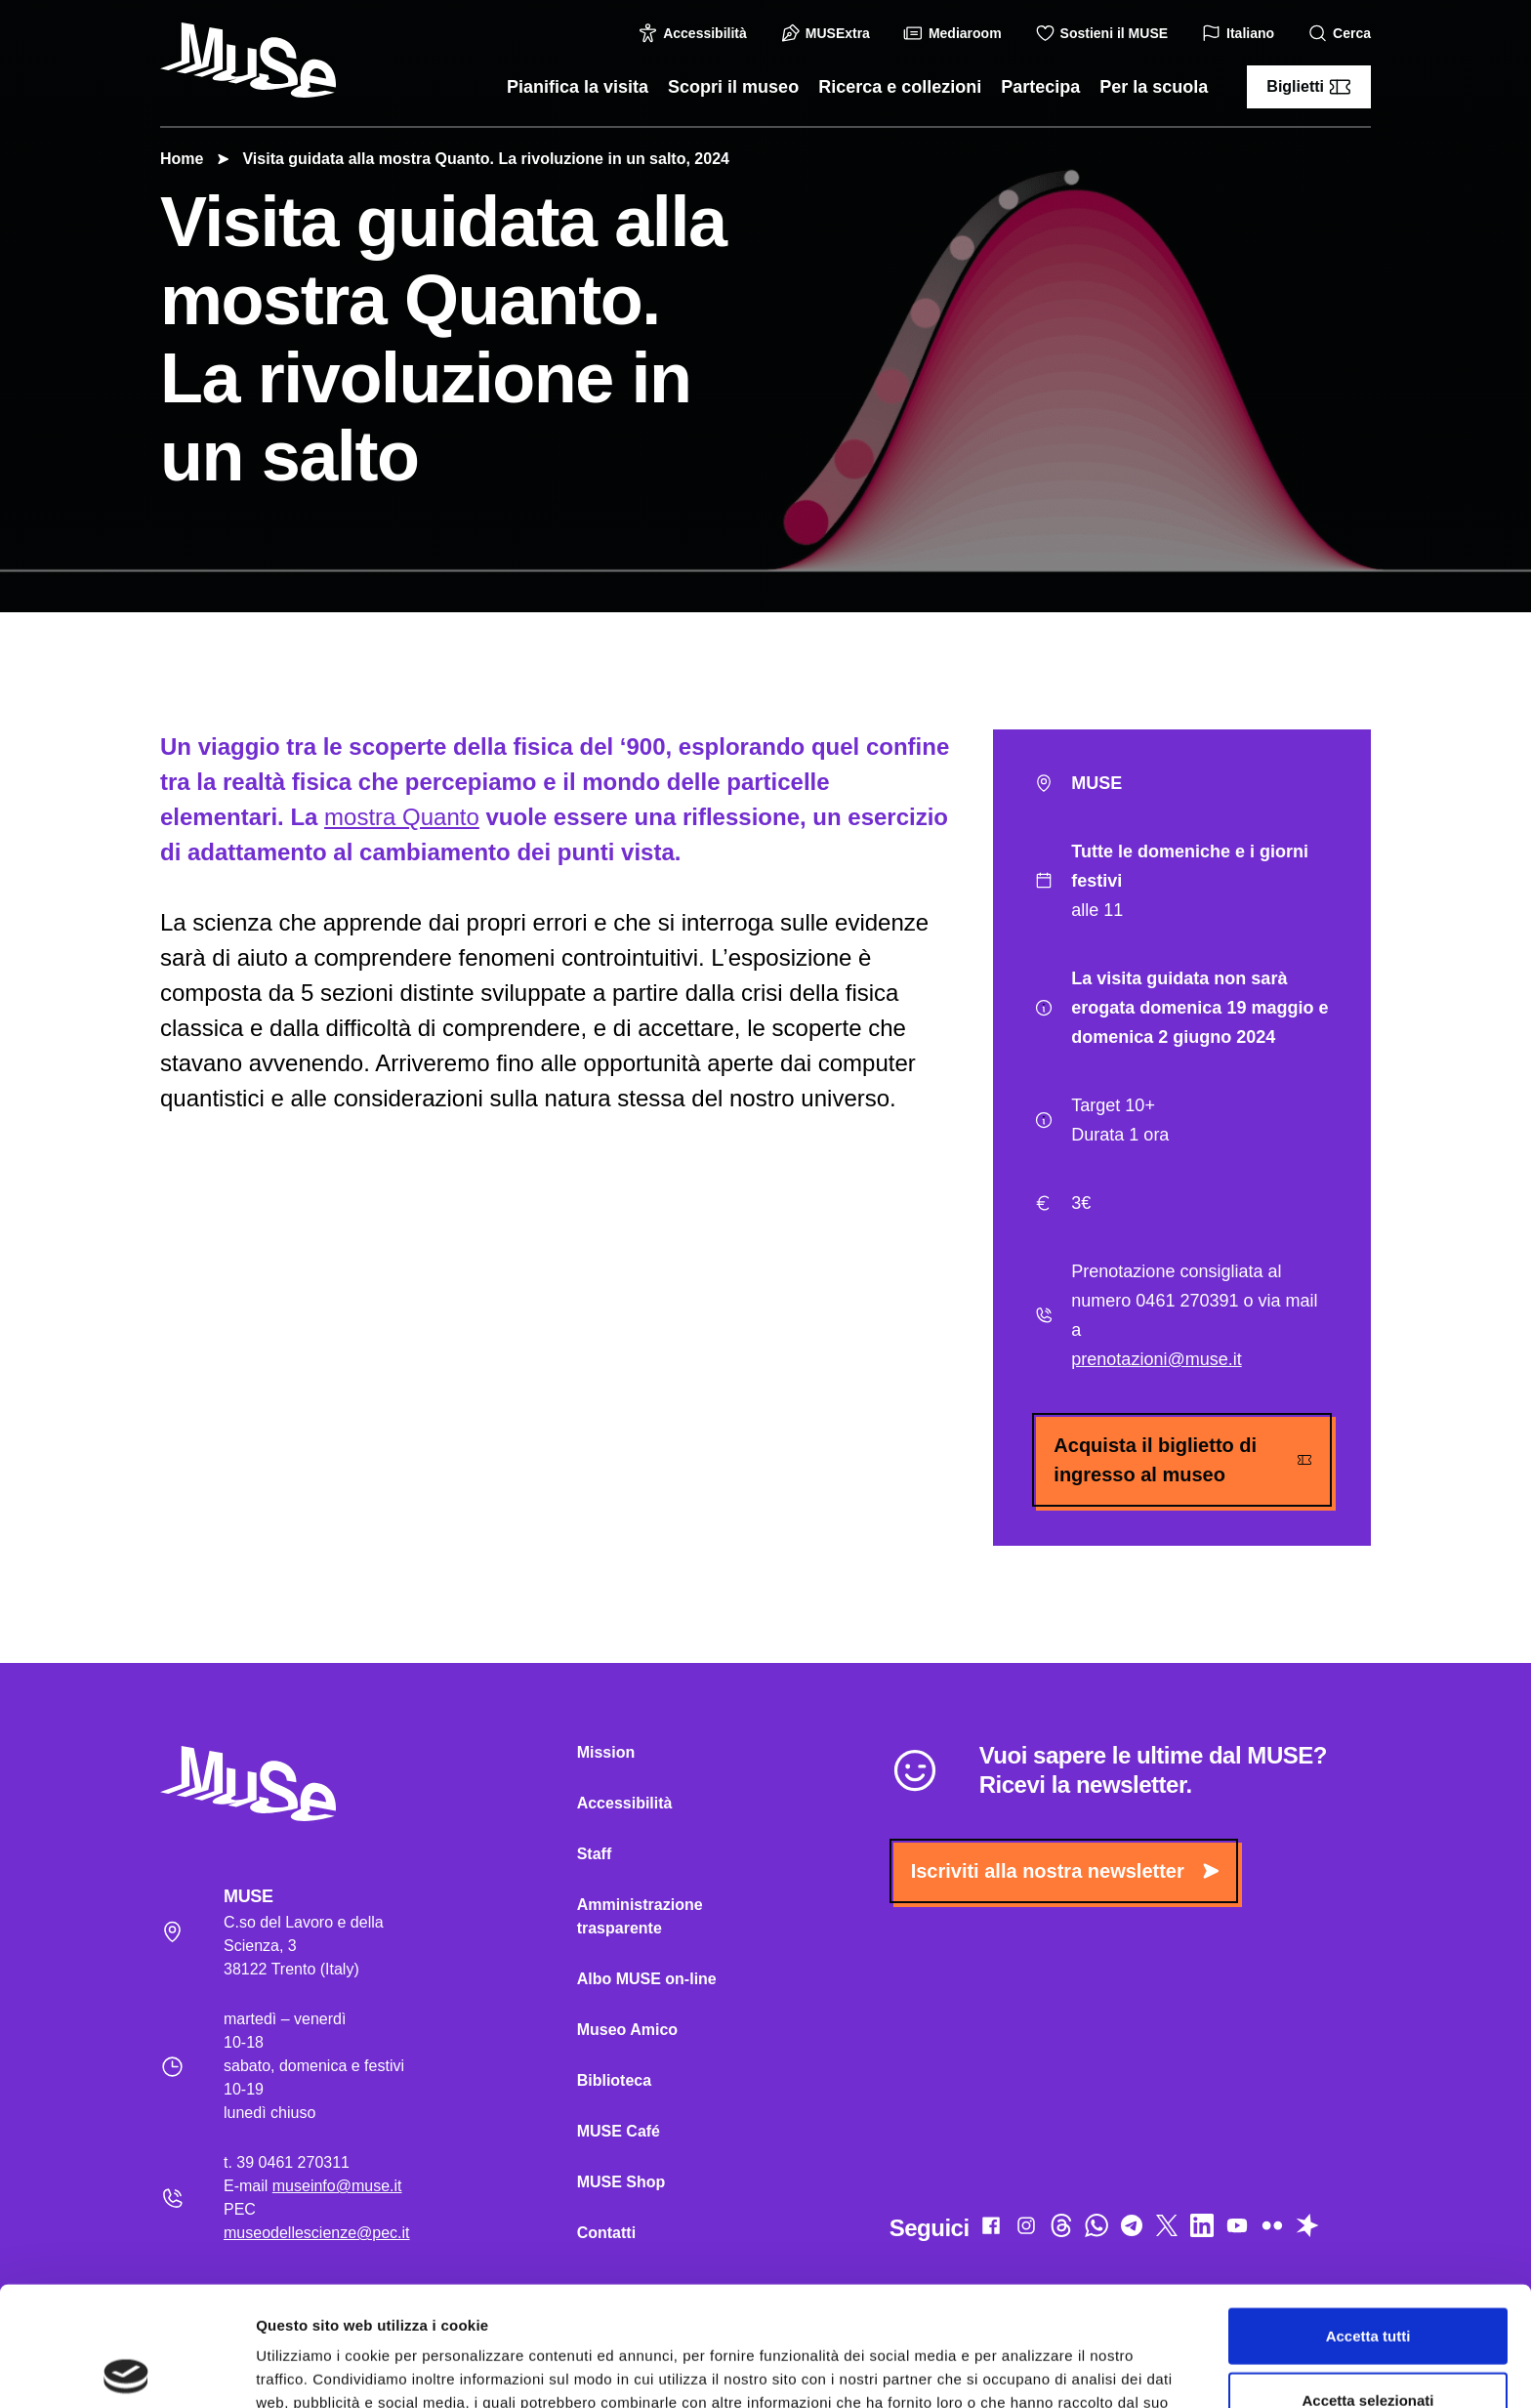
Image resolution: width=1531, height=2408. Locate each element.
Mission (606, 1752)
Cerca (1342, 33)
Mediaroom (955, 33)
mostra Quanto (401, 817)
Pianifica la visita (577, 87)
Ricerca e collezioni (899, 87)
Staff (594, 1854)
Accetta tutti (1368, 2216)
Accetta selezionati (1367, 2280)
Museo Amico (627, 2029)
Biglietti (1308, 87)
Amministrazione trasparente (640, 1916)
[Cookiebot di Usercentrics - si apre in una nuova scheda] (126, 2370)
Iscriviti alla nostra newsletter (1065, 1871)
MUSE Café (618, 2131)
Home (181, 158)
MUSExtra (828, 33)
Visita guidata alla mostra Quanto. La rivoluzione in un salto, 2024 (476, 158)
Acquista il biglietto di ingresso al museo (1183, 1459)
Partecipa (1040, 87)
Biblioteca (614, 2080)
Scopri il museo (733, 87)
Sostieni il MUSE (1104, 33)
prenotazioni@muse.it (1156, 1359)
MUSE (1182, 783)
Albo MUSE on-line (647, 1979)
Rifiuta (1368, 2344)
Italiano (1240, 33)
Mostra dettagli (1027, 2369)
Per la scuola (1153, 87)
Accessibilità (695, 33)
